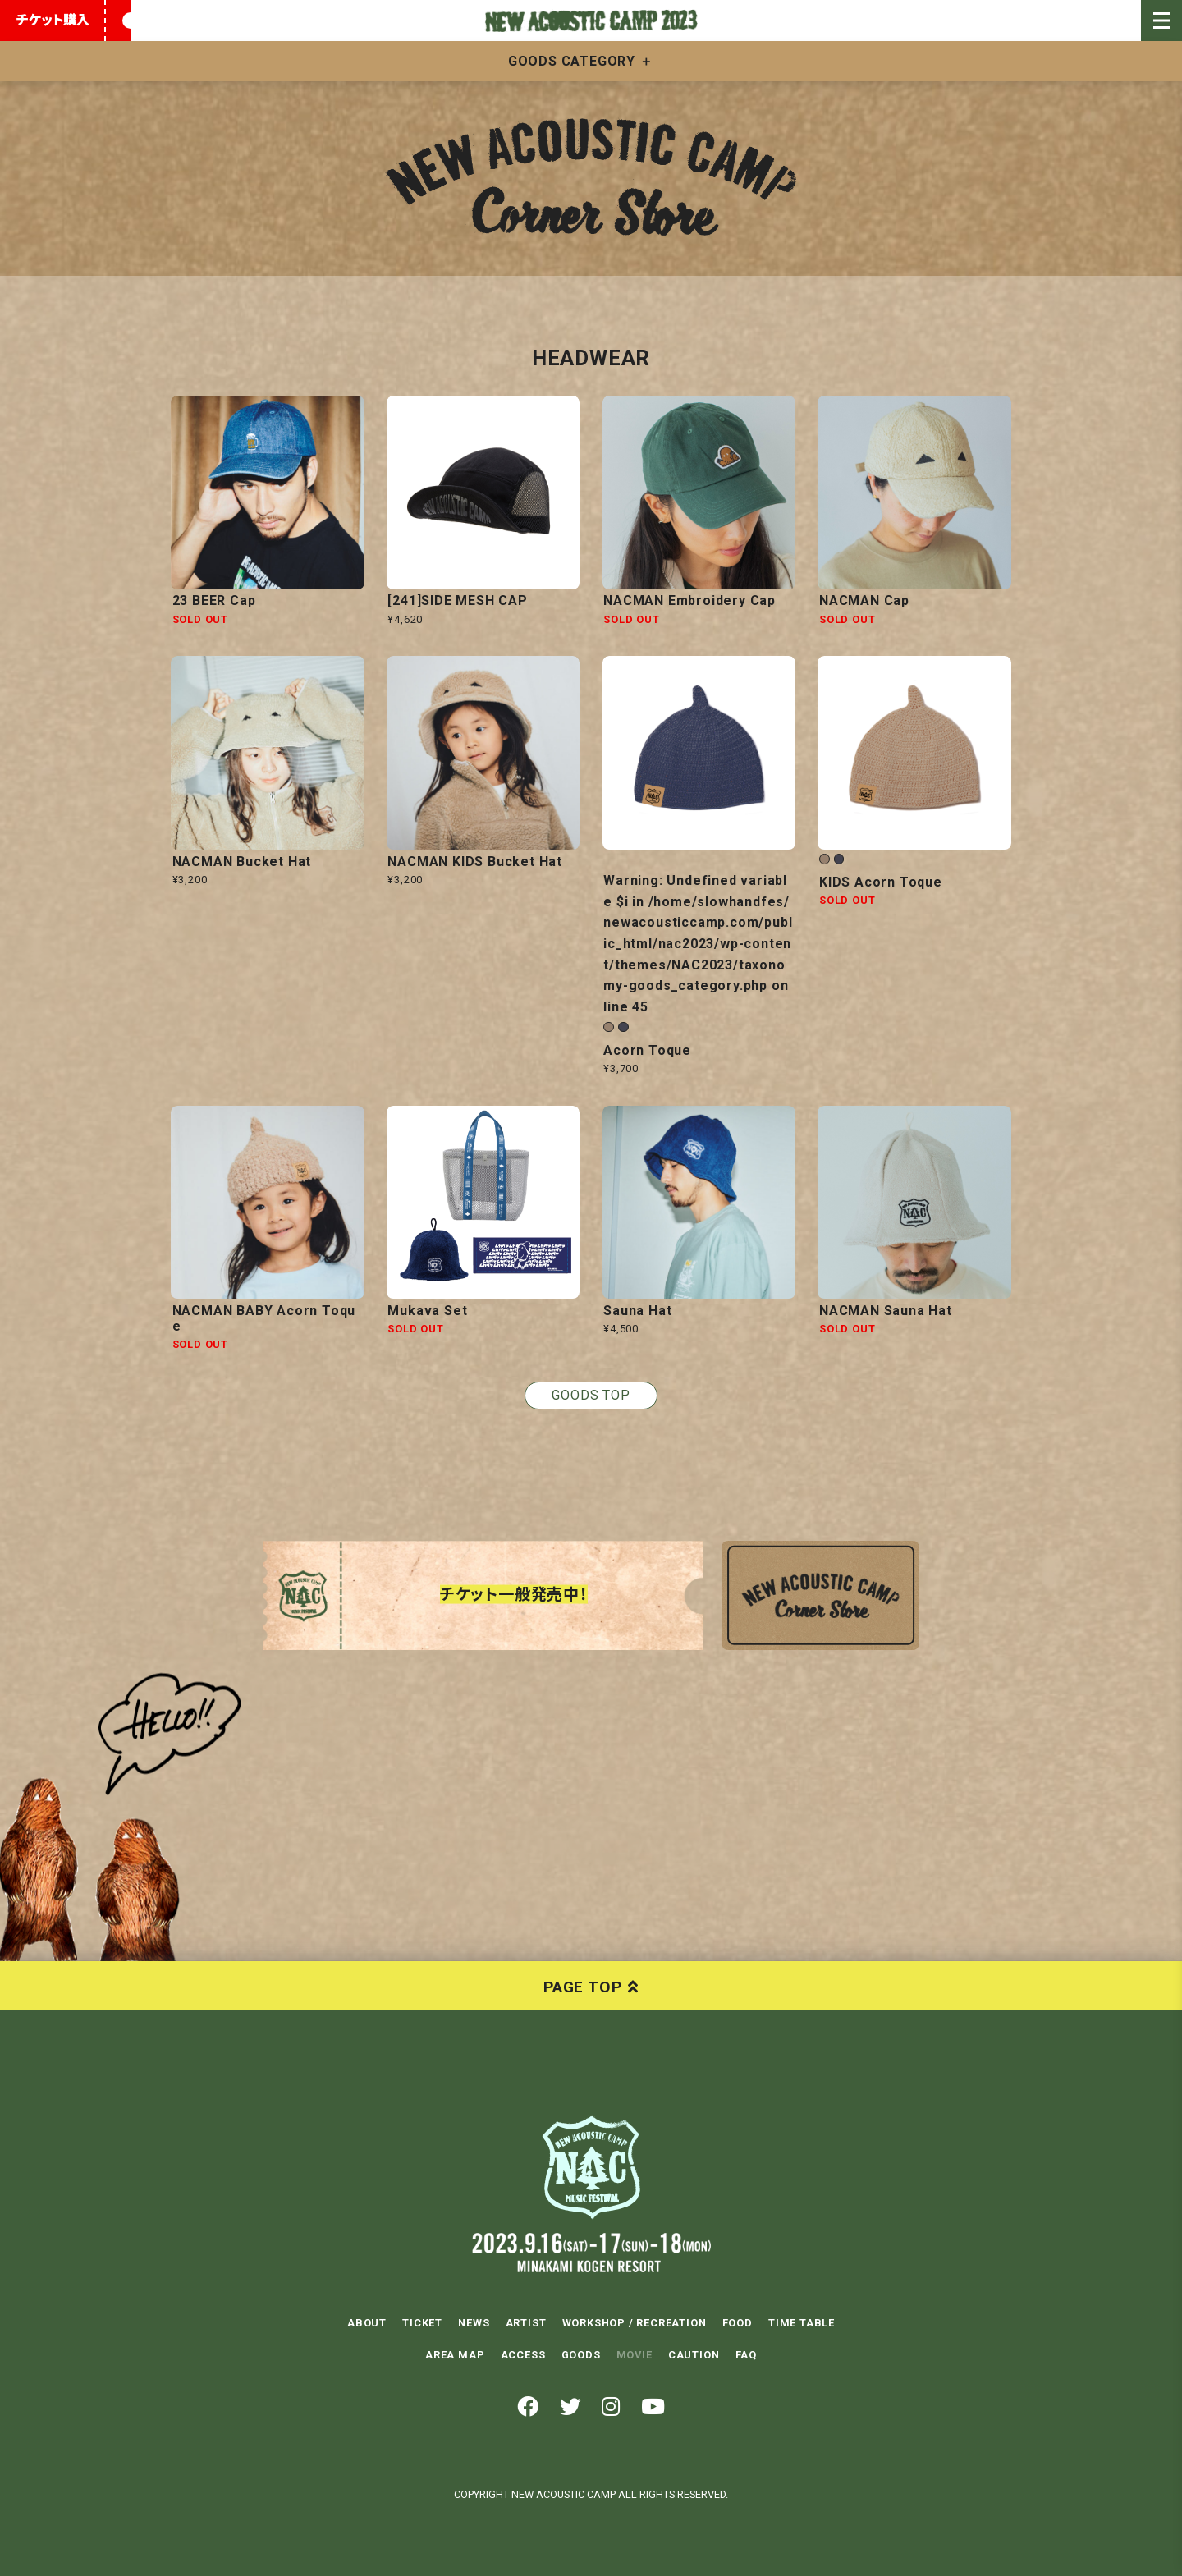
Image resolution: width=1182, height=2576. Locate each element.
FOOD (737, 2323)
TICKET (422, 2323)
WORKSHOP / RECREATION (634, 2323)
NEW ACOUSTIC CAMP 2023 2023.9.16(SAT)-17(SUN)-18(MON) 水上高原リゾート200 (591, 2167)
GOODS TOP (591, 1395)
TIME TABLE (801, 2323)
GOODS (581, 2354)
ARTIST (526, 2323)
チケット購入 (52, 20)
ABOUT (367, 2323)
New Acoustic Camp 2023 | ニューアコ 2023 (591, 20)
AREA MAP (454, 2354)
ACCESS (523, 2354)
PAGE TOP (582, 1986)
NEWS (473, 2323)
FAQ (746, 2354)
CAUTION (694, 2354)
